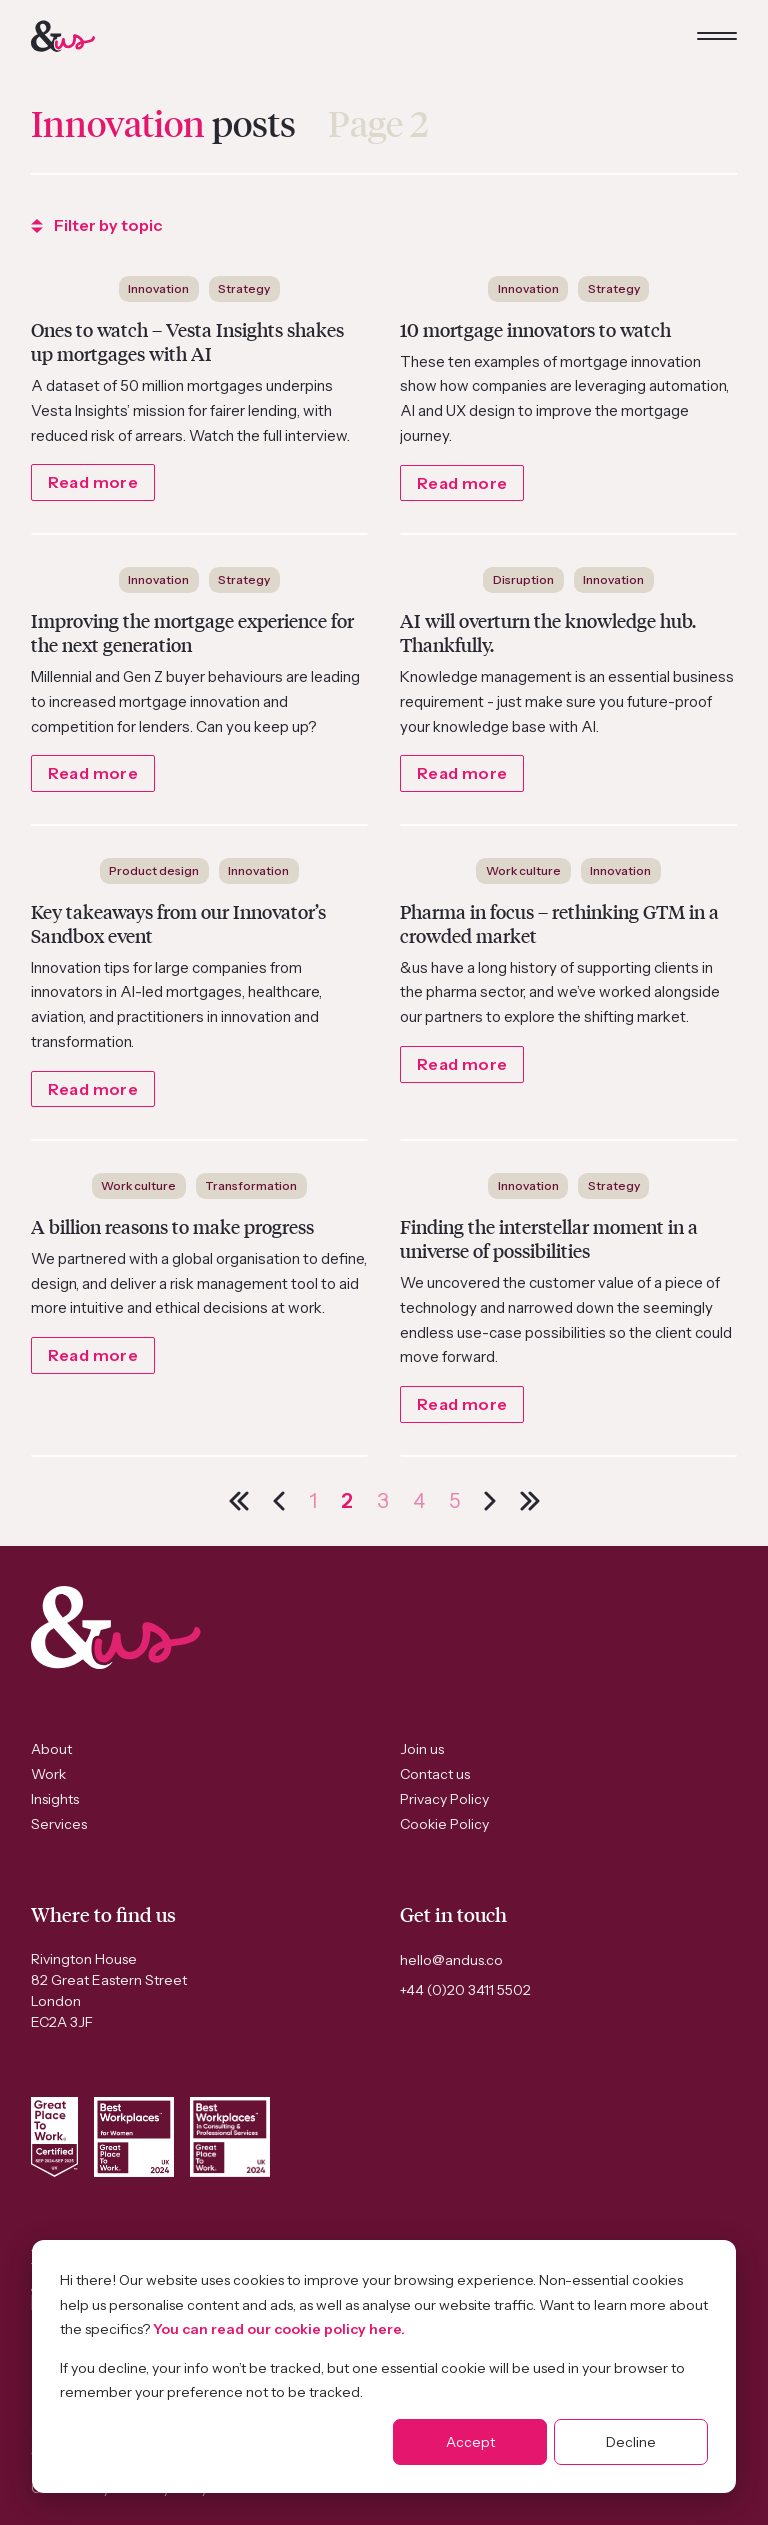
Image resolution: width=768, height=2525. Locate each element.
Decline (631, 2442)
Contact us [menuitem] (435, 1774)
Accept (470, 2442)
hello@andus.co (451, 1960)
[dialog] (384, 2366)
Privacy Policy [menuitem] (444, 1799)
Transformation (251, 1185)
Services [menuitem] (59, 1824)
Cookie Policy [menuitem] (444, 1824)
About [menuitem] (51, 1749)
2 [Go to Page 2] (347, 1501)
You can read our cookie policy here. (279, 2329)
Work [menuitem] (48, 1774)
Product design (154, 870)
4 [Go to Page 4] (419, 1501)
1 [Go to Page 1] (313, 1501)
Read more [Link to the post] (93, 482)
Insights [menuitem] (55, 1799)
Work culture (523, 870)
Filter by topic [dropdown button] (96, 225)
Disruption (523, 579)
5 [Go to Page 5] (454, 1501)
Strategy (244, 288)
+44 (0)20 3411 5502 (465, 1990)
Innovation (158, 288)
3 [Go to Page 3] (383, 1501)
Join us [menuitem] (422, 1749)
